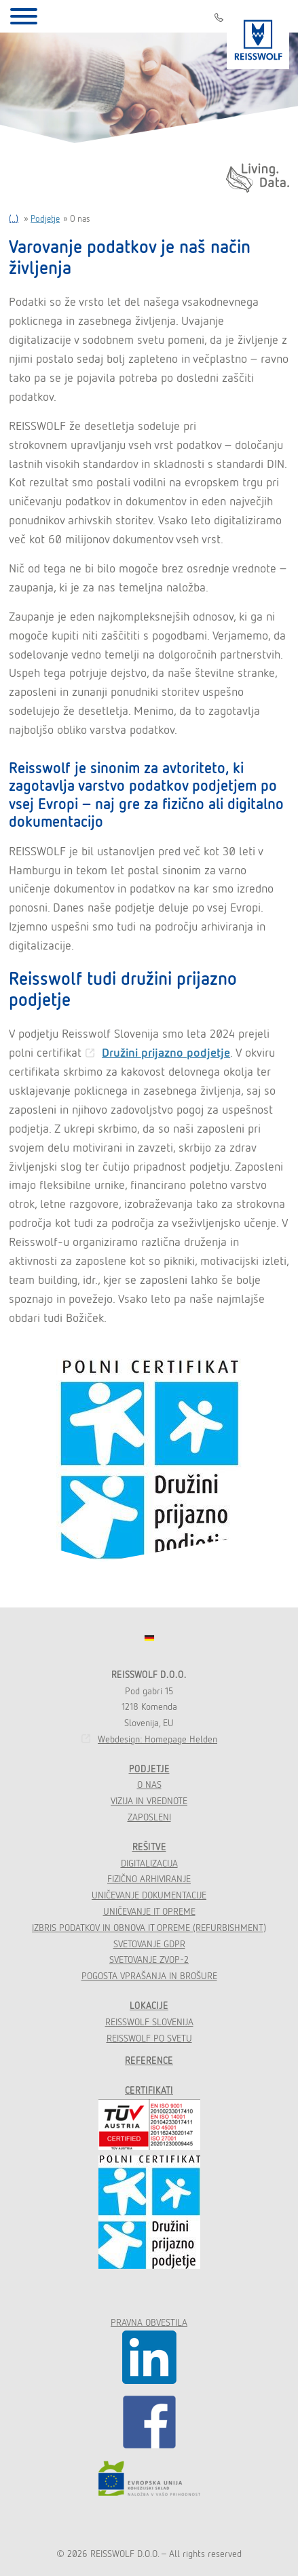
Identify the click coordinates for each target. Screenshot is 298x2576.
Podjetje (45, 219)
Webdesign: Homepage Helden (157, 1739)
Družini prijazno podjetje (166, 1052)
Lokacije (149, 2005)
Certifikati (149, 2090)
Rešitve (149, 1846)
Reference (149, 2060)
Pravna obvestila (149, 2322)
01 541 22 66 (219, 17)
